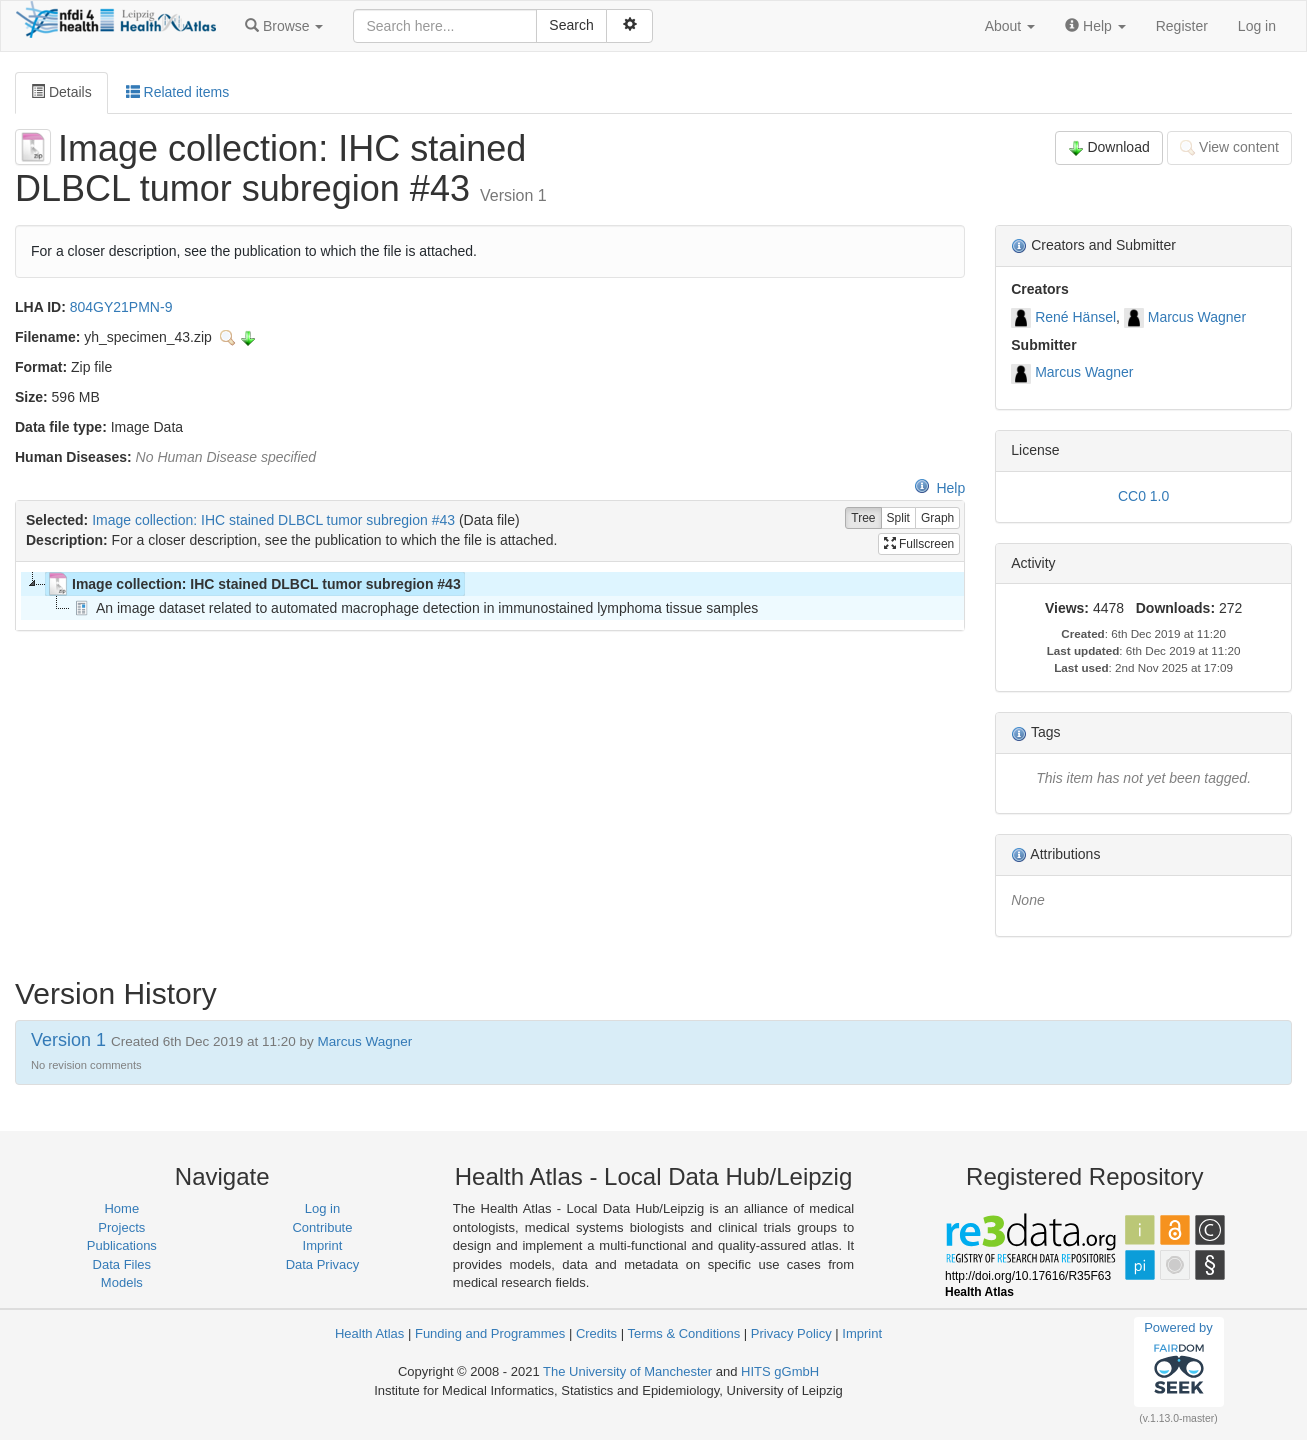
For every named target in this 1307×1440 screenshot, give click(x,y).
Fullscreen (919, 544)
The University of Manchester (627, 1371)
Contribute (322, 1227)
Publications (122, 1245)
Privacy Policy (791, 1333)
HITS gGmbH (780, 1371)
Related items (177, 92)
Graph (937, 518)
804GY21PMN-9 (121, 307)
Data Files (122, 1264)
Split (898, 518)
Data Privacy (323, 1264)
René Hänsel (1075, 317)
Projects (121, 1227)
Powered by (1178, 1361)
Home (121, 1208)
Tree (863, 518)
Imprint (323, 1245)
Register (1182, 26)
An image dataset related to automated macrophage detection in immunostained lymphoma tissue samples (414, 608)
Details (61, 92)
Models (122, 1282)
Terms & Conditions (683, 1333)
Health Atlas (369, 1333)
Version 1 (71, 1040)
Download (1109, 147)
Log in (1257, 26)
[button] (284, 26)
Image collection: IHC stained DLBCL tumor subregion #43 (273, 520)
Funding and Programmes (490, 1333)
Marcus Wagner (1197, 317)
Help (939, 488)
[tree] (489, 596)
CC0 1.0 (1143, 496)
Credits (596, 1333)
